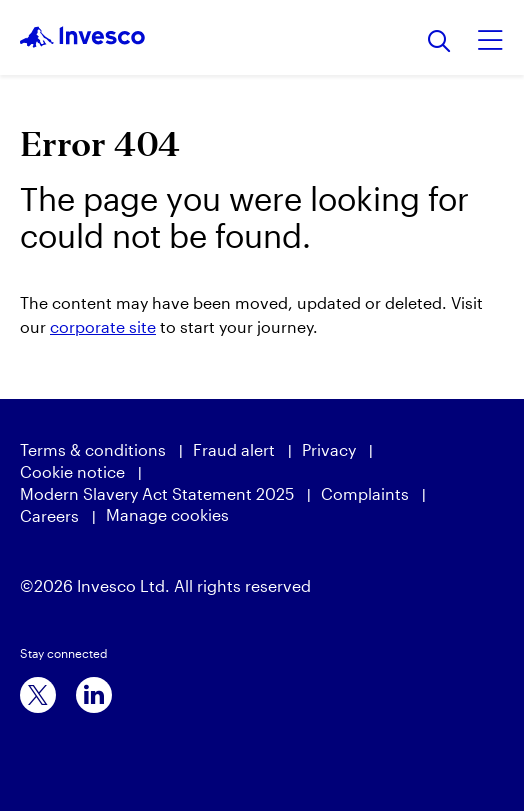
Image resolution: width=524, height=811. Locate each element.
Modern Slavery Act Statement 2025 (157, 493)
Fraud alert (234, 449)
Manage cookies (167, 514)
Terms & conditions (93, 449)
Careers (49, 515)
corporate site (103, 326)
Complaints (365, 493)
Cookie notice (72, 471)
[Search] (439, 42)
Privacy (329, 449)
